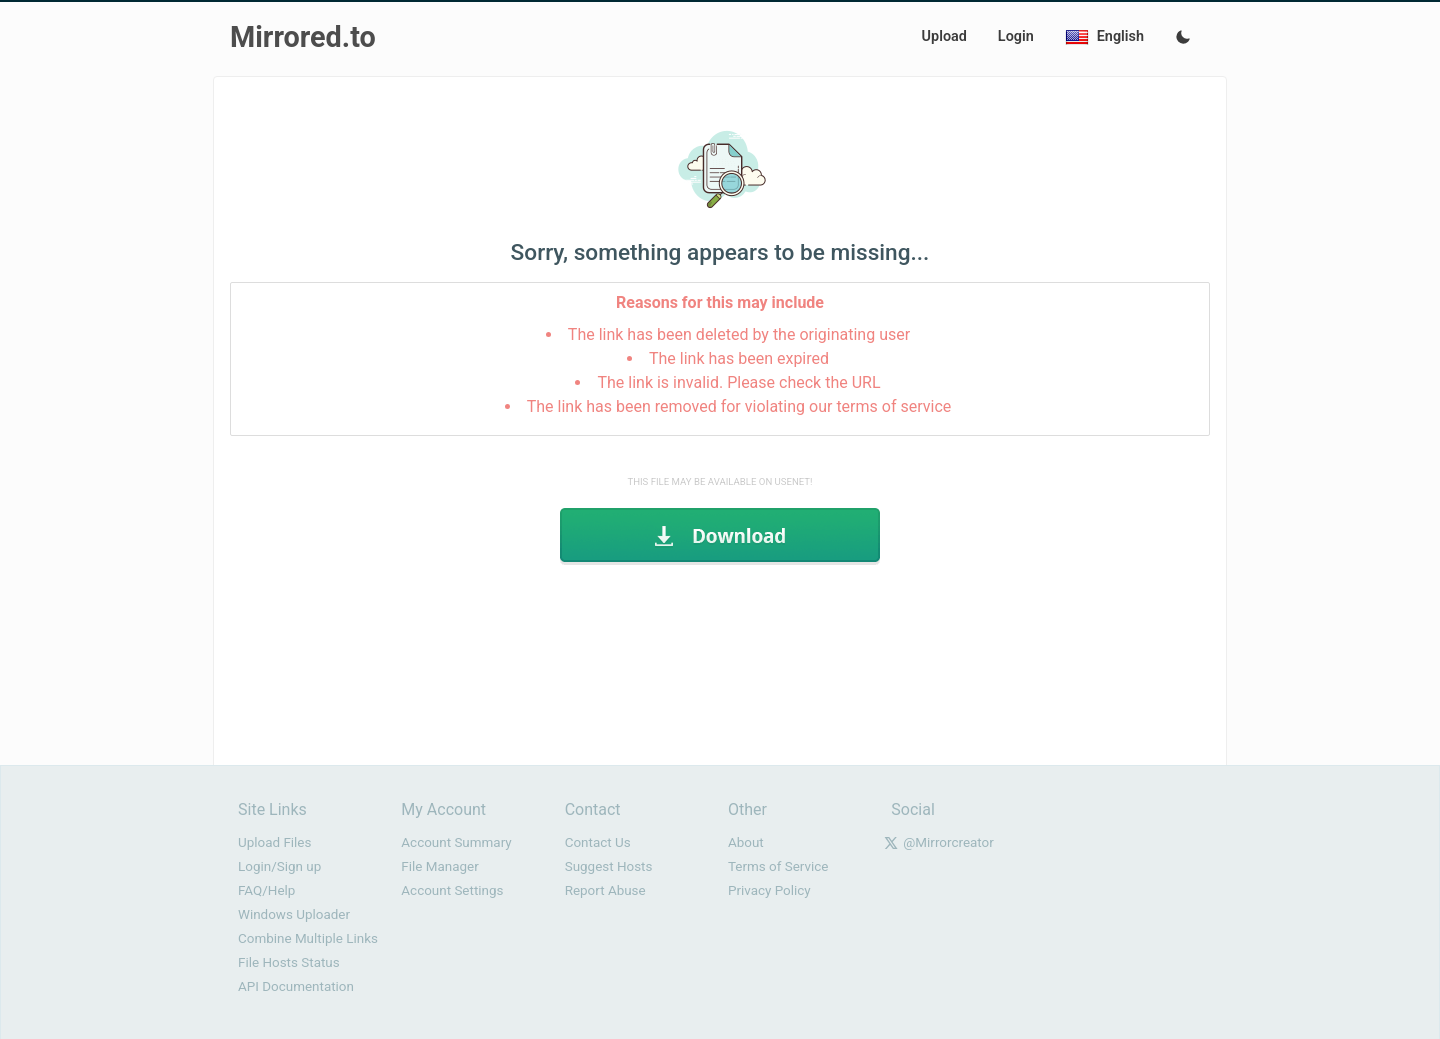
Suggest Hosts (609, 866)
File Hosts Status (289, 962)
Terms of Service (778, 866)
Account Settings (452, 890)
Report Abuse (605, 890)
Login (1016, 36)
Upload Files (274, 842)
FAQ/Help (266, 890)
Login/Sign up (279, 866)
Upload (944, 36)
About (746, 842)
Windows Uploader (294, 914)
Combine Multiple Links (308, 938)
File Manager (439, 866)
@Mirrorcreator (948, 842)
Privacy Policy (769, 890)
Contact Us (598, 842)
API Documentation (296, 986)
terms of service (893, 406)
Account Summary (456, 842)
